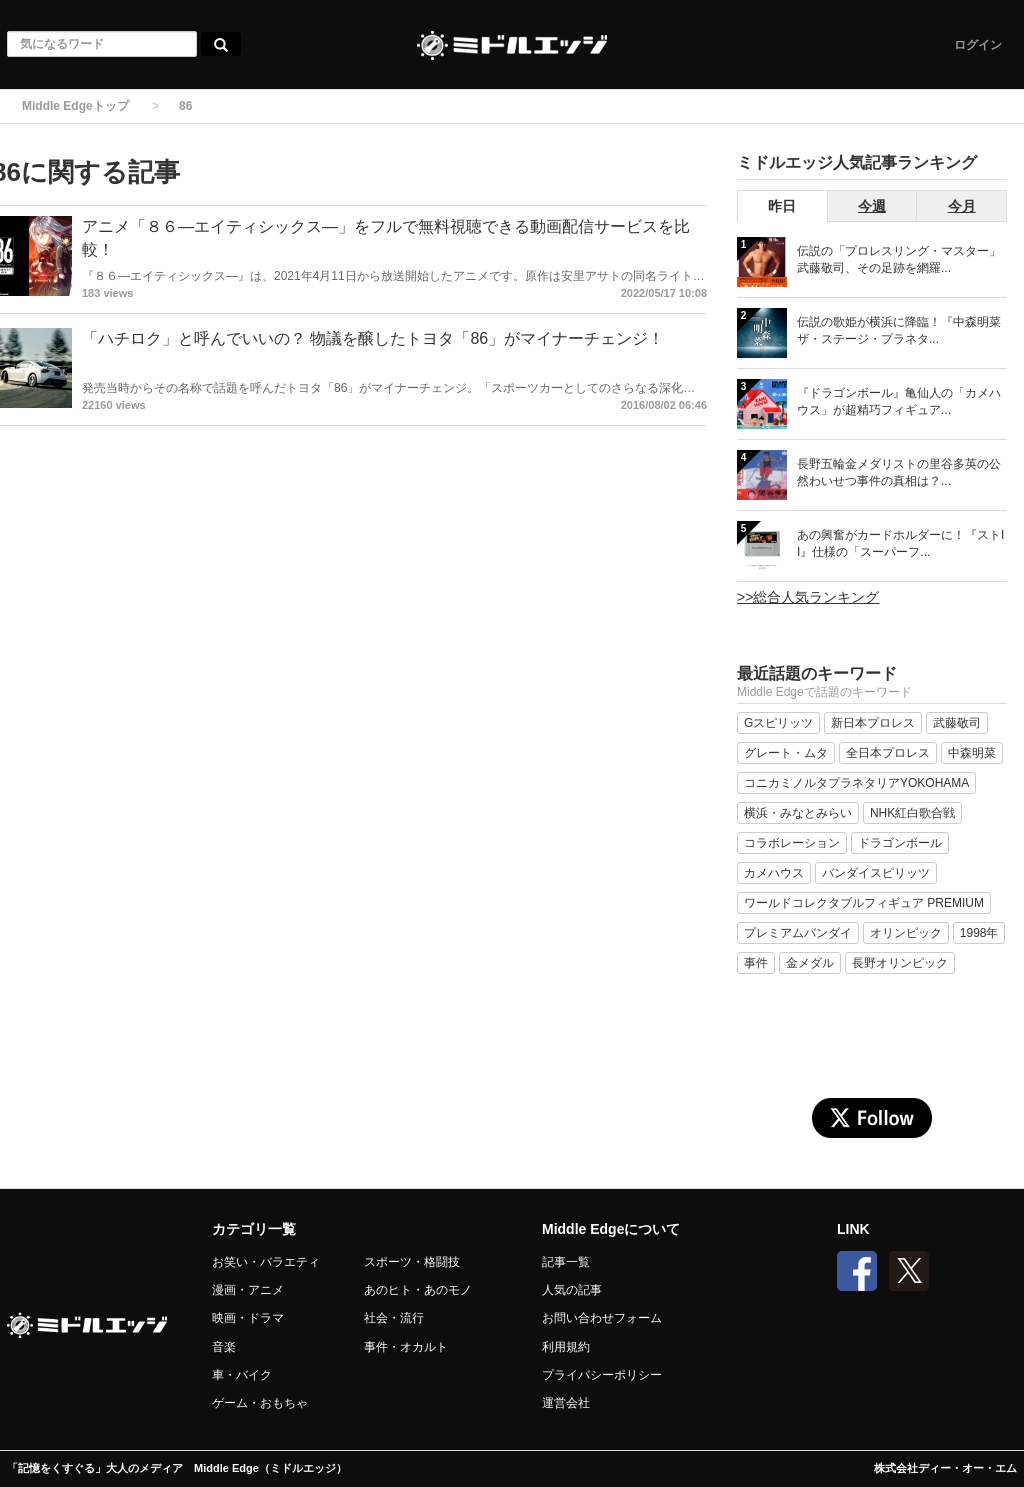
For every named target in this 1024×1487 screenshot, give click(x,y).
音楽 (224, 1347)
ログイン (978, 45)
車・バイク (242, 1375)
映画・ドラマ (248, 1318)
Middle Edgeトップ (75, 106)
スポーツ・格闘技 (412, 1262)
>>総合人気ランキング (808, 597)
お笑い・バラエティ (266, 1262)
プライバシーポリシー (602, 1375)
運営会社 (566, 1403)
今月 (962, 206)
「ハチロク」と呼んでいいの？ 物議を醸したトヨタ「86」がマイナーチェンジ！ (373, 338)
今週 (872, 206)
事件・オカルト (406, 1347)
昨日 (782, 206)
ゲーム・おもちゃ (260, 1403)
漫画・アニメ (248, 1290)
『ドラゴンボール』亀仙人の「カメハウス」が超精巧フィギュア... (899, 401)
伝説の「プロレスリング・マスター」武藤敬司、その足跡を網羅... (899, 259)
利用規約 (566, 1347)
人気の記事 (572, 1290)
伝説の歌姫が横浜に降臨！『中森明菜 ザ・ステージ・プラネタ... (899, 330)
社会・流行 (394, 1318)
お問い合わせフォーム (602, 1318)
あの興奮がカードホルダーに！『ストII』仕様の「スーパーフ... (900, 543)
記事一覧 (566, 1262)
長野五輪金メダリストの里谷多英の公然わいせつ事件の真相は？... (899, 472)
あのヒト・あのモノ (418, 1290)
